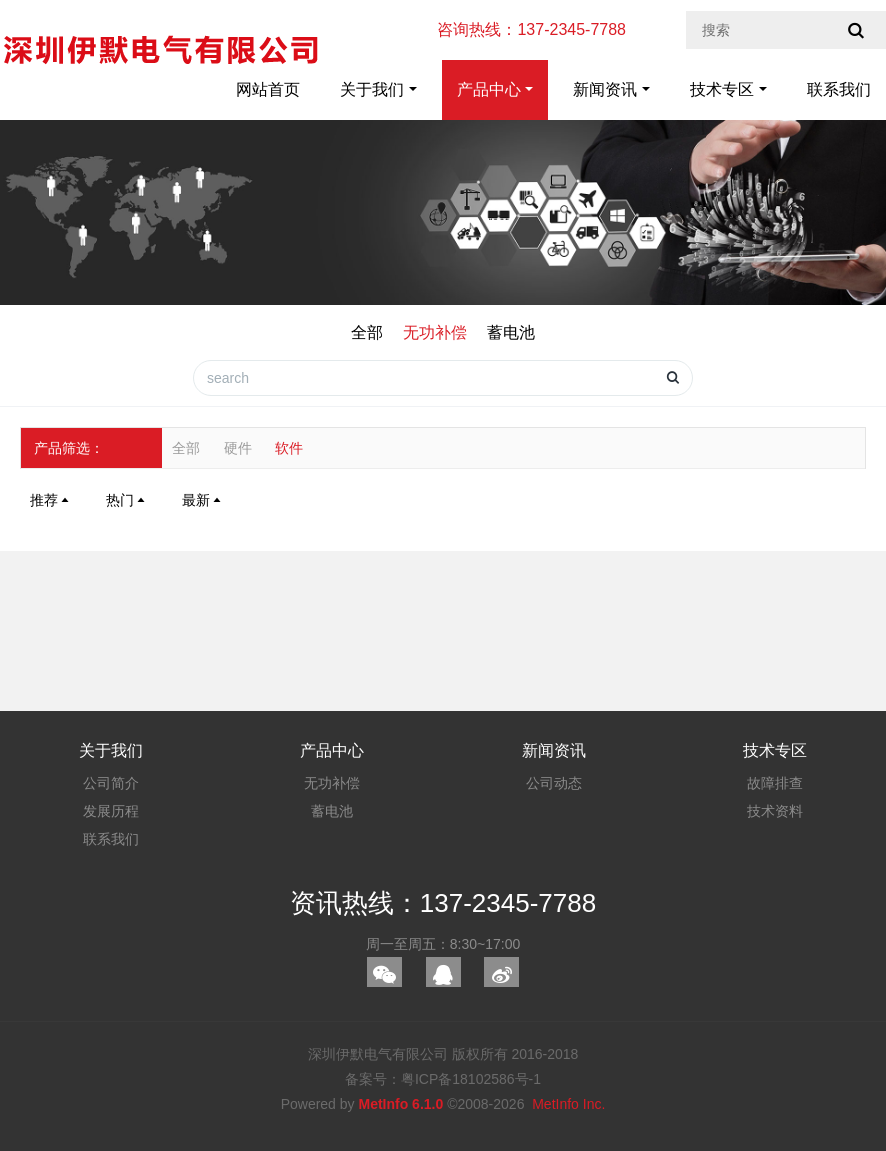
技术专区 (722, 89)
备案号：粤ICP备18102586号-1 (443, 1079)
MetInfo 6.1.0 (400, 1104)
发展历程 (111, 811)
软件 (289, 448)
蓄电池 (511, 332)
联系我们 (839, 89)
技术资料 (775, 811)
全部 (367, 332)
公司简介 (111, 783)
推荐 (51, 500)
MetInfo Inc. (568, 1104)
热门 (127, 500)
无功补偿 (435, 332)
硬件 (238, 448)
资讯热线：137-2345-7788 (443, 903)
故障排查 (775, 783)
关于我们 (372, 89)
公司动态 (554, 783)
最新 (203, 500)
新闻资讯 (605, 89)
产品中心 (489, 89)
